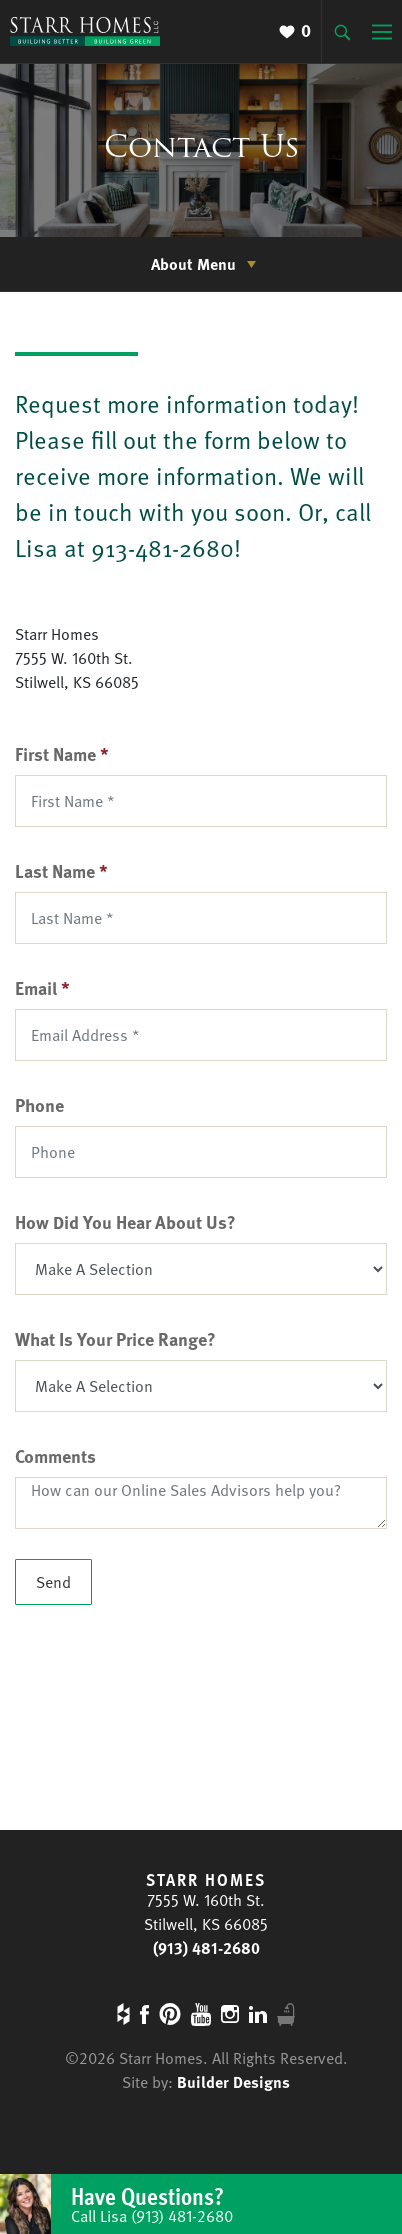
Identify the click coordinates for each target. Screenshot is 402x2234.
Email (42, 987)
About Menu (193, 264)
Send (53, 1582)
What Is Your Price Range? (115, 1338)
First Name (62, 753)
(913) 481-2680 (206, 1948)
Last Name (61, 870)
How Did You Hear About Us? (125, 1221)
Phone (39, 1104)
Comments (55, 1455)
